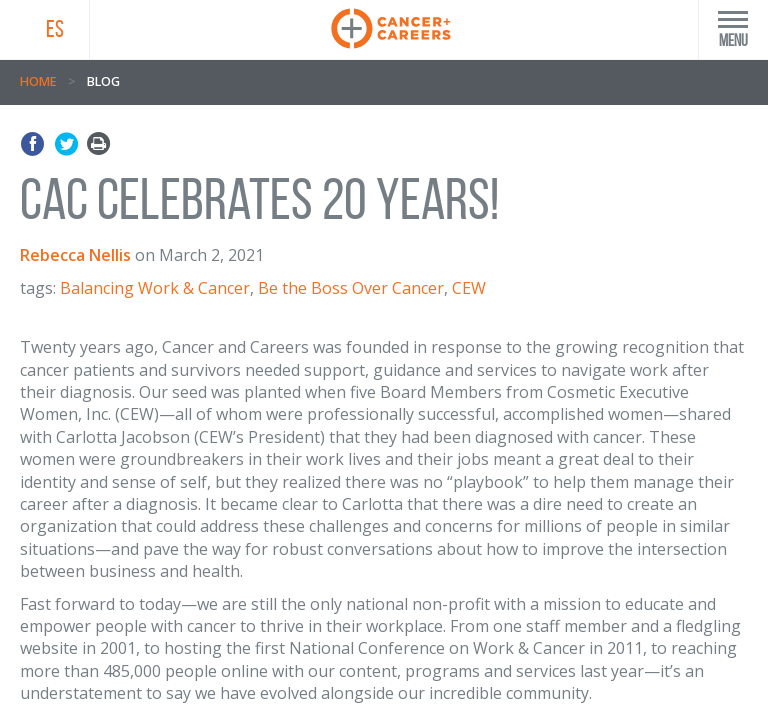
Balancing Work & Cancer (155, 288)
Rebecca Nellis (75, 255)
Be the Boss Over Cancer (351, 288)
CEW (469, 288)
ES (55, 29)
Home (38, 81)
